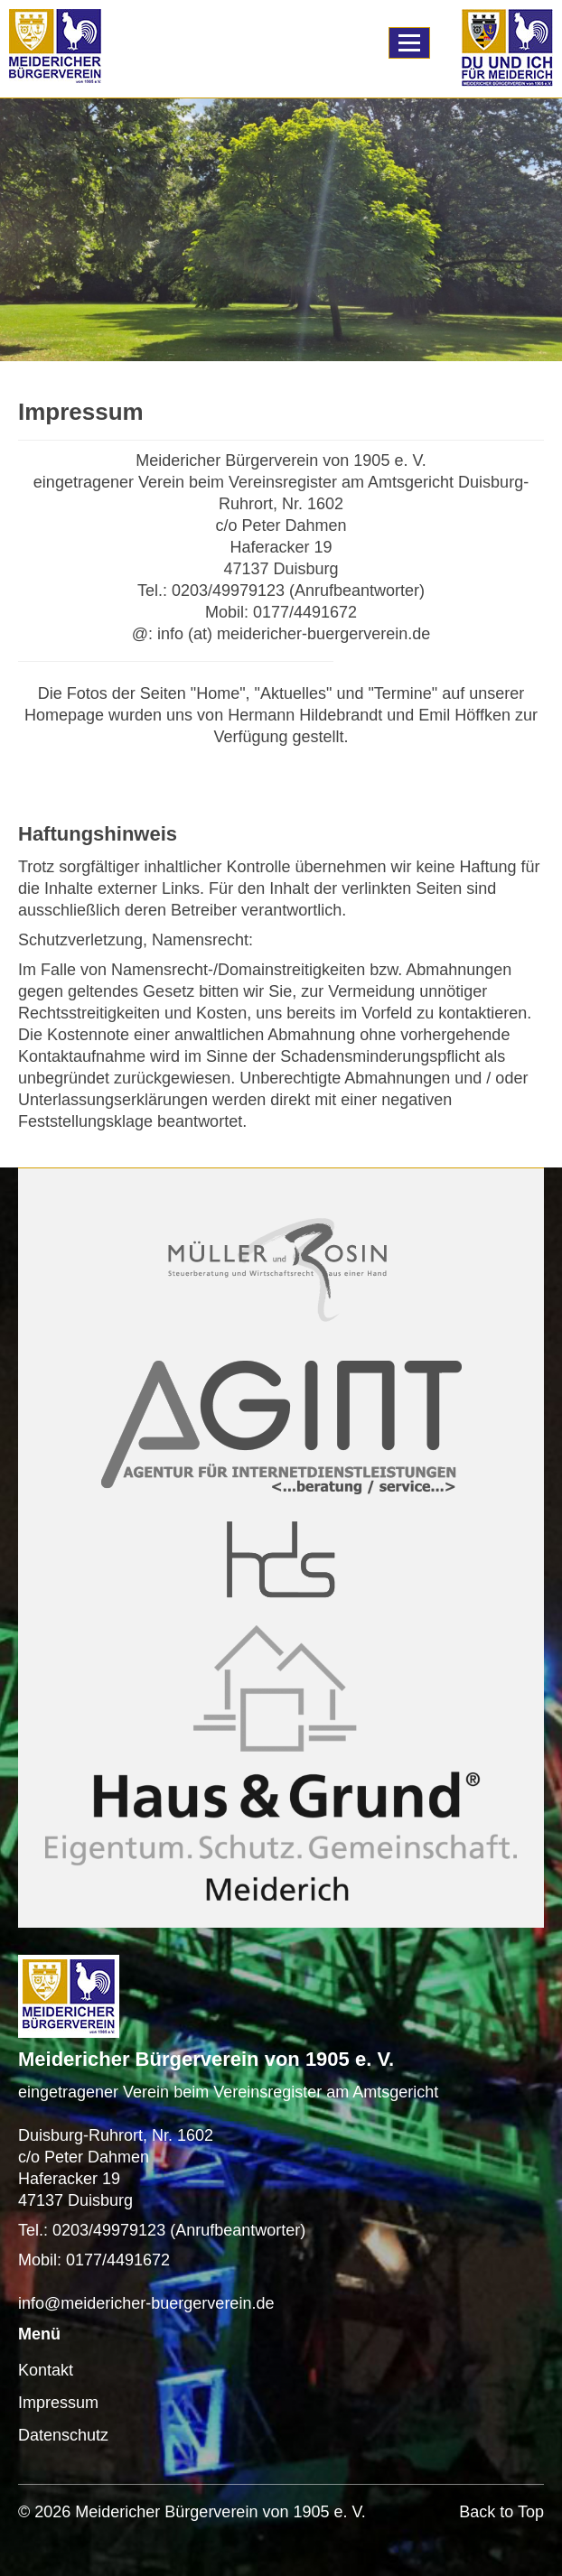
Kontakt (45, 2370)
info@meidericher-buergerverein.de (146, 2303)
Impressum (58, 2403)
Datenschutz (63, 2435)
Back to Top (501, 2512)
